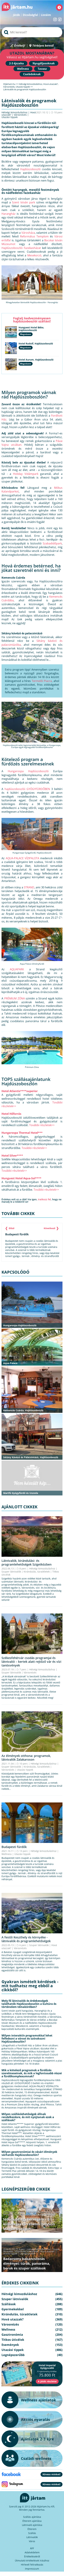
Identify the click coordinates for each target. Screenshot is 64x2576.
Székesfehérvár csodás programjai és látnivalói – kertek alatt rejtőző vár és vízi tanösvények (31, 1661)
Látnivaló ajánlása (32, 2525)
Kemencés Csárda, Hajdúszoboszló (23, 1410)
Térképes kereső (43, 45)
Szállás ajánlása (32, 2516)
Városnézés (20, 114)
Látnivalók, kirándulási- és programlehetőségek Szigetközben (27, 1562)
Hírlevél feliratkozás (32, 2564)
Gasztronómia (12, 2334)
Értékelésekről (32, 2556)
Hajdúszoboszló (30, 169)
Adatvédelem (32, 2552)
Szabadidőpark (52, 543)
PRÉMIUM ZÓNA (14, 998)
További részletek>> (42, 1125)
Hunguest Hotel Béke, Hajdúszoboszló (31, 329)
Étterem (32, 2529)
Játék (16, 15)
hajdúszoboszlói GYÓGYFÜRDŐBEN (27, 789)
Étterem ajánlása (32, 2520)
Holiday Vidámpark (25, 474)
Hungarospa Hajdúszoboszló (28, 771)
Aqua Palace (10, 1363)
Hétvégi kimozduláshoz (15, 112)
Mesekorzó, (34, 255)
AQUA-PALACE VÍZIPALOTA (22, 858)
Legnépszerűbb (48, 2214)
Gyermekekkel (13, 2309)
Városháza (28, 233)
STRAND (29, 887)
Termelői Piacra (42, 681)
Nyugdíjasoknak (44, 63)
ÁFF (32, 2548)
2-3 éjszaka (16, 63)
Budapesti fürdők (17, 1234)
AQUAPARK (17, 969)
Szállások (9, 2304)
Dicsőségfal (30, 15)
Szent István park (23, 202)
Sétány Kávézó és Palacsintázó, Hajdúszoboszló (30, 1457)
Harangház (9, 214)
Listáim (46, 15)
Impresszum (32, 2568)
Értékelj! (19, 45)
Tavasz (42, 69)
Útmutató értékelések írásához (32, 2560)
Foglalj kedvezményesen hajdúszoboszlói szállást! (32, 319)
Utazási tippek (10, 117)
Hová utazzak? (48, 2251)
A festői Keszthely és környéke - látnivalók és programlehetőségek (26, 1939)
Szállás (32, 2533)
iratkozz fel (44, 1199)
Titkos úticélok (13, 2339)
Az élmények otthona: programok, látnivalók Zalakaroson (26, 1757)
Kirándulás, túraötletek (37, 1571)
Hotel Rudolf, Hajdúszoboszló (36, 343)
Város (32, 2541)
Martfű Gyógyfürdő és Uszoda (20, 1493)
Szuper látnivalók (11, 1571)
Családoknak (32, 74)
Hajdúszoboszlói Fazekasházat (22, 248)
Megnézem (25, 334)
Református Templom (34, 236)
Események (10, 2344)
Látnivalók (32, 2537)
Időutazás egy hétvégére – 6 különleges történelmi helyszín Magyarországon (29, 2224)
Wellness (23, 69)
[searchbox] (32, 32)
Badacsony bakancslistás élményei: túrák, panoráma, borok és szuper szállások (26, 2263)
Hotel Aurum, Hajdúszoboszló (36, 359)
